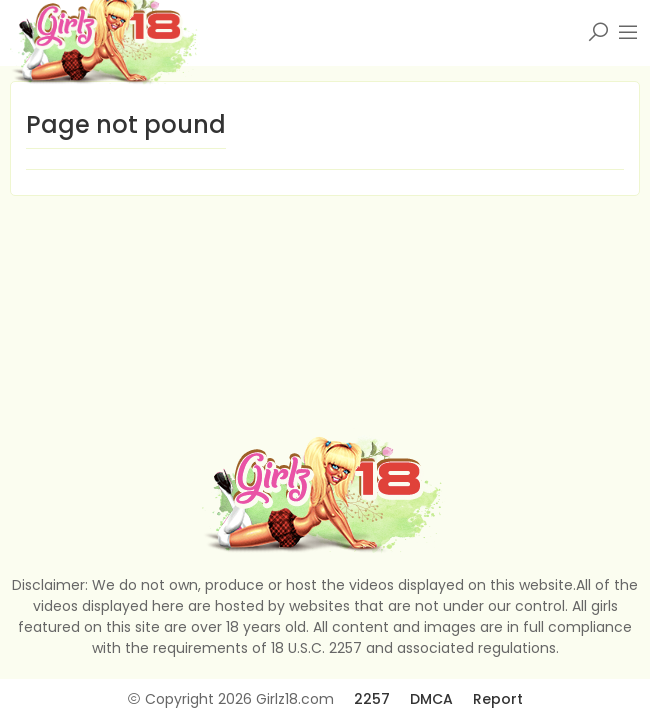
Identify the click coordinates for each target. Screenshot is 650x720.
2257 (372, 699)
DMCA (431, 699)
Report (498, 699)
